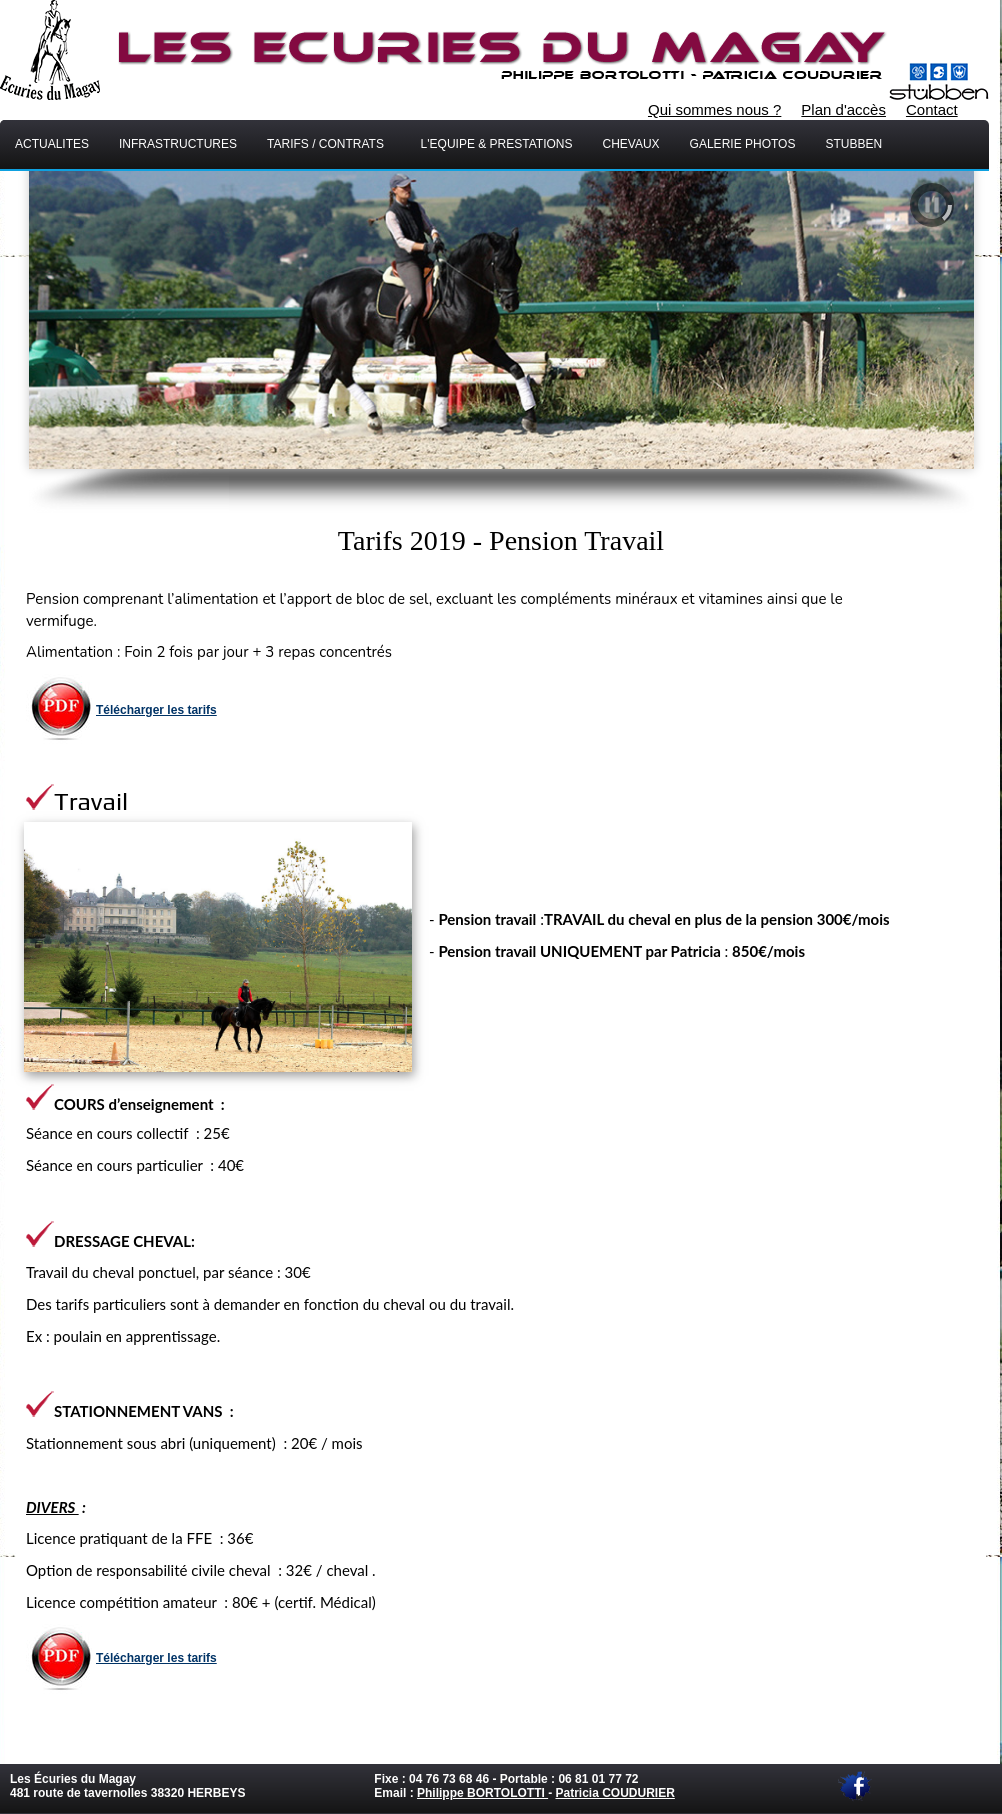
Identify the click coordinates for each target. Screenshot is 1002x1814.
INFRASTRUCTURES (178, 144)
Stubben (860, 144)
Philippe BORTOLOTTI (482, 1793)
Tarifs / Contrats (329, 144)
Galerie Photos (743, 144)
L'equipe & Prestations (497, 144)
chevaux (630, 144)
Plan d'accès (843, 109)
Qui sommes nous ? (714, 109)
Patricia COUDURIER (614, 1793)
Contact (932, 109)
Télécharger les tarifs (156, 710)
